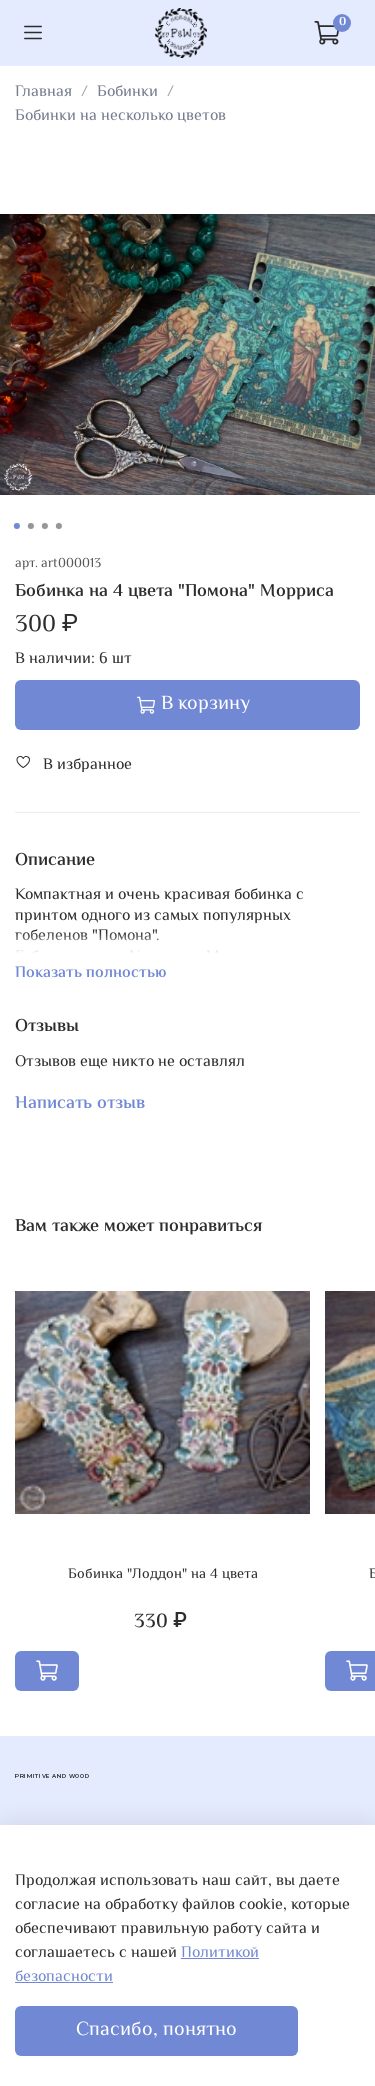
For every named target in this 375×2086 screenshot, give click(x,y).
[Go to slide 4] (58, 526)
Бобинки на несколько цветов (120, 116)
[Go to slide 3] (44, 526)
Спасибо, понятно (156, 2030)
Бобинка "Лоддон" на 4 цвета (163, 1573)
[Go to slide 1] (16, 526)
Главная (43, 92)
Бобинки (127, 92)
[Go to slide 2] (30, 526)
